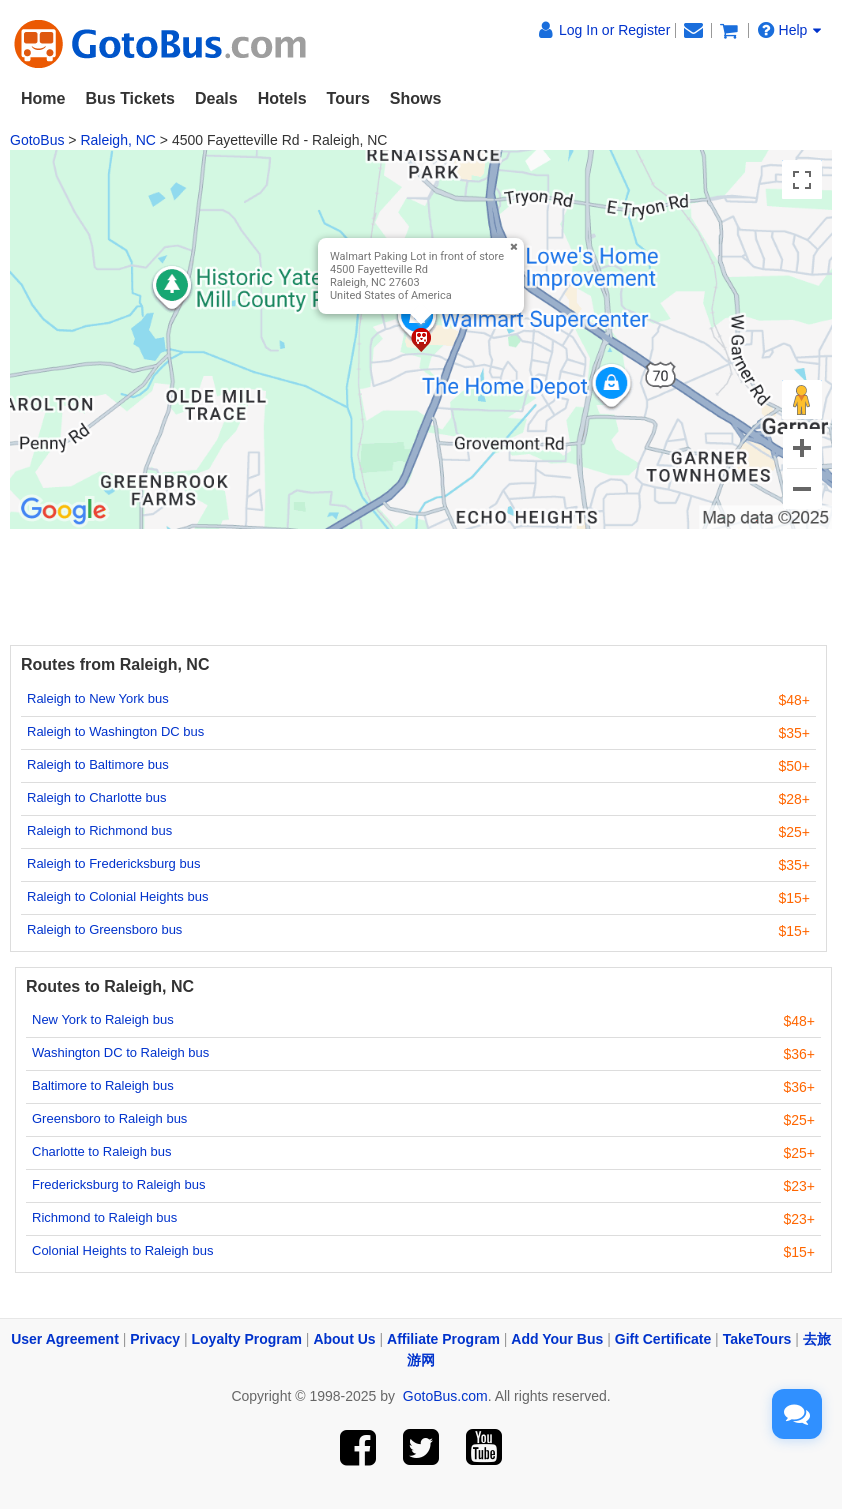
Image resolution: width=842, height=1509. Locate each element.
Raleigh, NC (117, 140)
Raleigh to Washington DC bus (115, 731)
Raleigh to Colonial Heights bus (117, 896)
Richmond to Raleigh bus (104, 1217)
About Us (344, 1339)
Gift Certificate (663, 1339)
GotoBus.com (445, 1396)
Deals (216, 98)
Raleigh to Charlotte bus (96, 797)
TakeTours (757, 1339)
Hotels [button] (282, 98)
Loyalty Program (247, 1339)
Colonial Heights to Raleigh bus (122, 1250)
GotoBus (37, 140)
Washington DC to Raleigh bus (120, 1052)
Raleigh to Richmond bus (99, 830)
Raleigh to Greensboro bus (104, 929)
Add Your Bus (557, 1339)
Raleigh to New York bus (98, 698)
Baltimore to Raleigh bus (103, 1085)
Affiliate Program (443, 1339)
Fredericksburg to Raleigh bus (118, 1184)
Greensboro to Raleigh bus (109, 1118)
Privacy (155, 1339)
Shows (416, 98)
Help (790, 30)
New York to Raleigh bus (103, 1019)
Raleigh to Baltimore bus (98, 764)
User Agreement (65, 1339)
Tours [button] (348, 98)
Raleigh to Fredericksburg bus (113, 863)
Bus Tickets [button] (130, 98)
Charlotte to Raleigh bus (101, 1151)
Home (43, 98)
